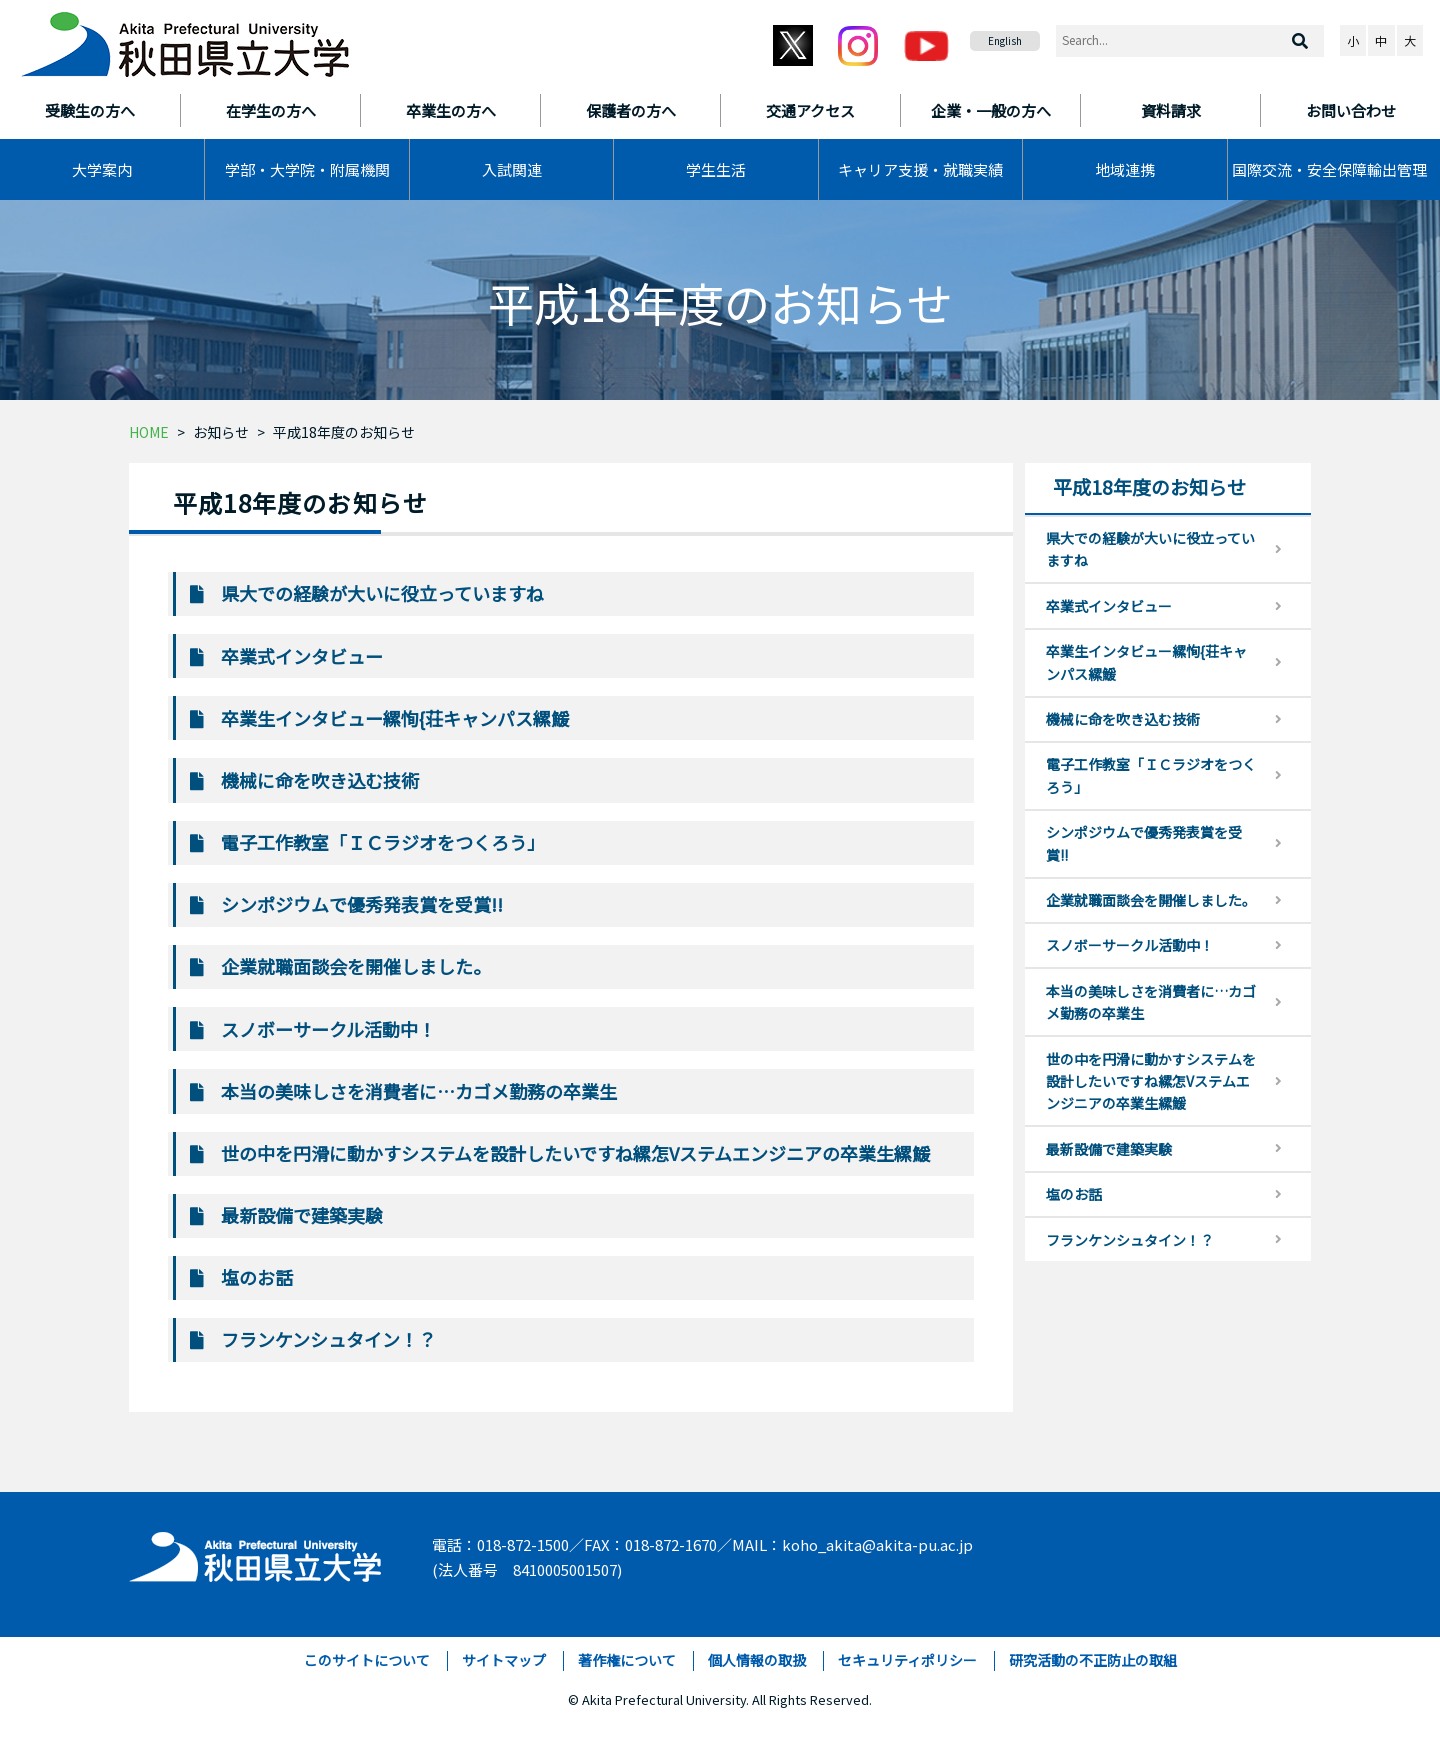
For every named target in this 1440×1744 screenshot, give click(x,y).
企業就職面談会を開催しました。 (356, 966)
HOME (149, 432)
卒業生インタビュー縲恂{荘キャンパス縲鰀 (395, 718)
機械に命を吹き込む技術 (320, 780)
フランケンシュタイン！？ (328, 1339)
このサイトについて (367, 1660)
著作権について (627, 1660)
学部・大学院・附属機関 (307, 169)
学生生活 (716, 169)
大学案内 (102, 169)
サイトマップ (504, 1660)
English (1005, 40)
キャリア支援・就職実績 (920, 169)
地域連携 (1125, 169)
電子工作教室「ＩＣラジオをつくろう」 (383, 842)
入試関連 (512, 169)
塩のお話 (257, 1277)
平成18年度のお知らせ (344, 432)
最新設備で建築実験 (302, 1215)
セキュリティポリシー (907, 1660)
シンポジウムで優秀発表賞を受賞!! (362, 904)
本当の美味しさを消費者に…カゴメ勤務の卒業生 (419, 1091)
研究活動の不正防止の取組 (1093, 1660)
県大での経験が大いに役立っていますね (382, 593)
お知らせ (221, 432)
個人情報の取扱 (757, 1660)
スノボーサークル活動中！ (328, 1029)
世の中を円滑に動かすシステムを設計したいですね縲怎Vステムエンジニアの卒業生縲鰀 (575, 1153)
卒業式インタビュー (302, 656)
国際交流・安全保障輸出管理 (1329, 169)
